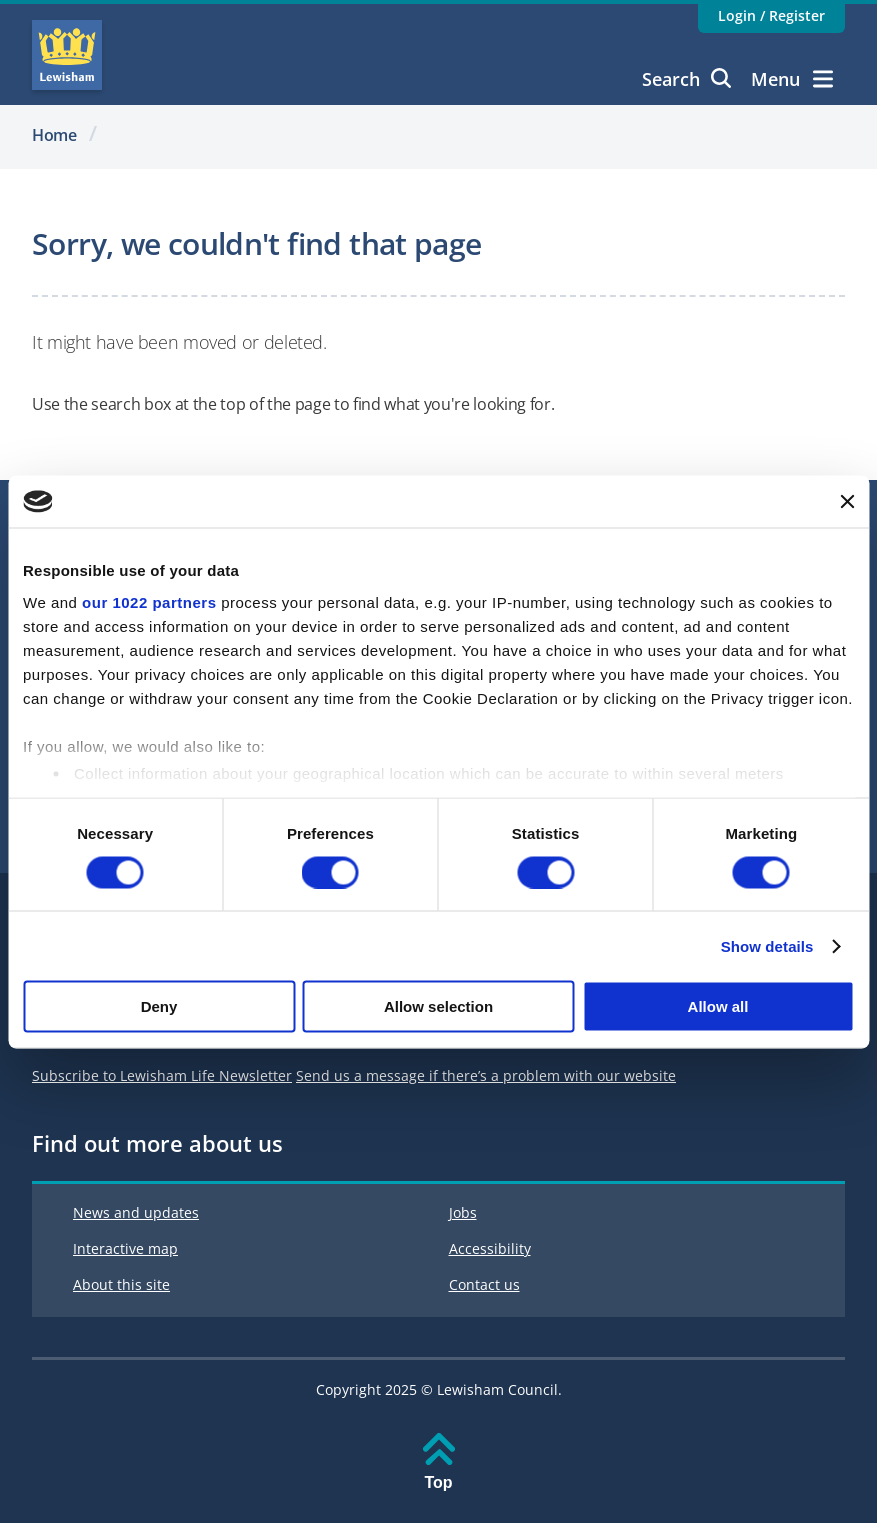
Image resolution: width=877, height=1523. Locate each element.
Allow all (718, 1006)
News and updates (136, 1212)
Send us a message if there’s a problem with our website (486, 1075)
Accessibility (490, 1248)
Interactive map (125, 1248)
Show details (767, 945)
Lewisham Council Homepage (67, 55)
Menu (792, 79)
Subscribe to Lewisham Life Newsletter (162, 1075)
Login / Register (771, 15)
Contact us (484, 1284)
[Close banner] (847, 501)
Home (54, 135)
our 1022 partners (149, 601)
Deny (159, 1006)
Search (686, 79)
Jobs (463, 1212)
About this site (121, 1284)
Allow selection (438, 1006)
